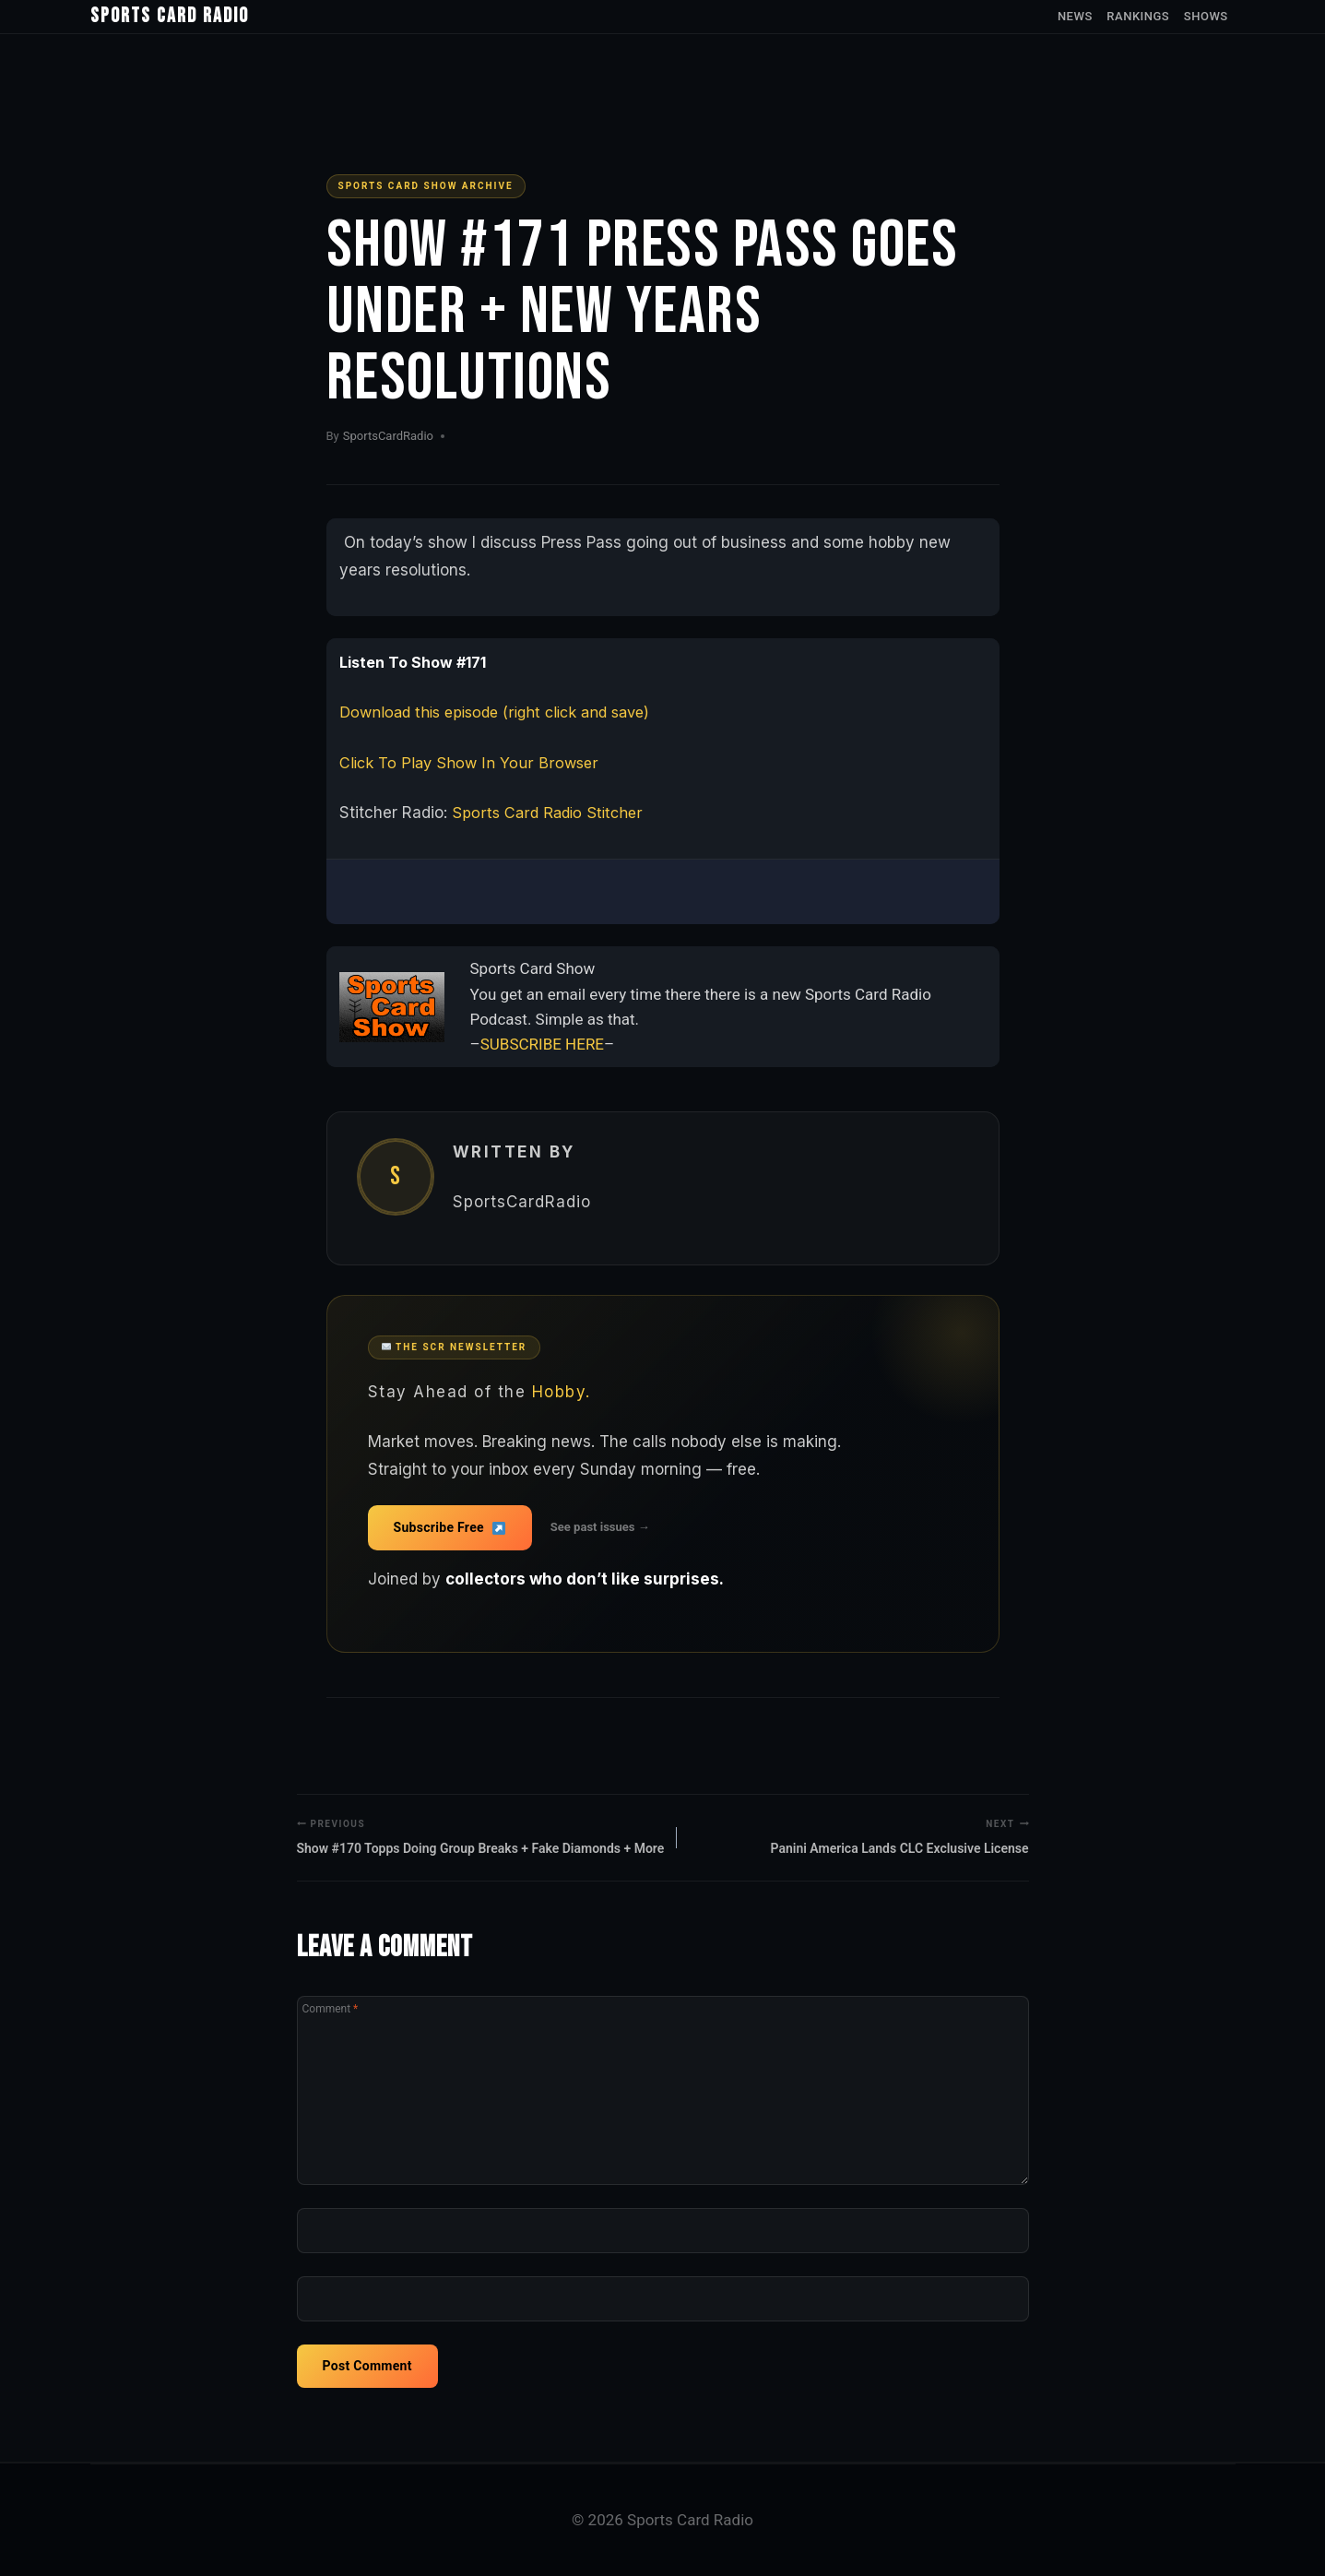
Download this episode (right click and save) (503, 712)
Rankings (1137, 16)
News (1075, 16)
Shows (1206, 16)
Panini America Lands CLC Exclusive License (900, 1836)
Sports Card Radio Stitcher (550, 812)
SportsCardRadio (388, 436)
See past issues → (600, 1527)
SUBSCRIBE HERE (542, 1044)
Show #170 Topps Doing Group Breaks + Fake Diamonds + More (481, 1836)
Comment (330, 2009)
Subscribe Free (449, 1527)
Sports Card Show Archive (426, 186)
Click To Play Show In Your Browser (469, 763)
